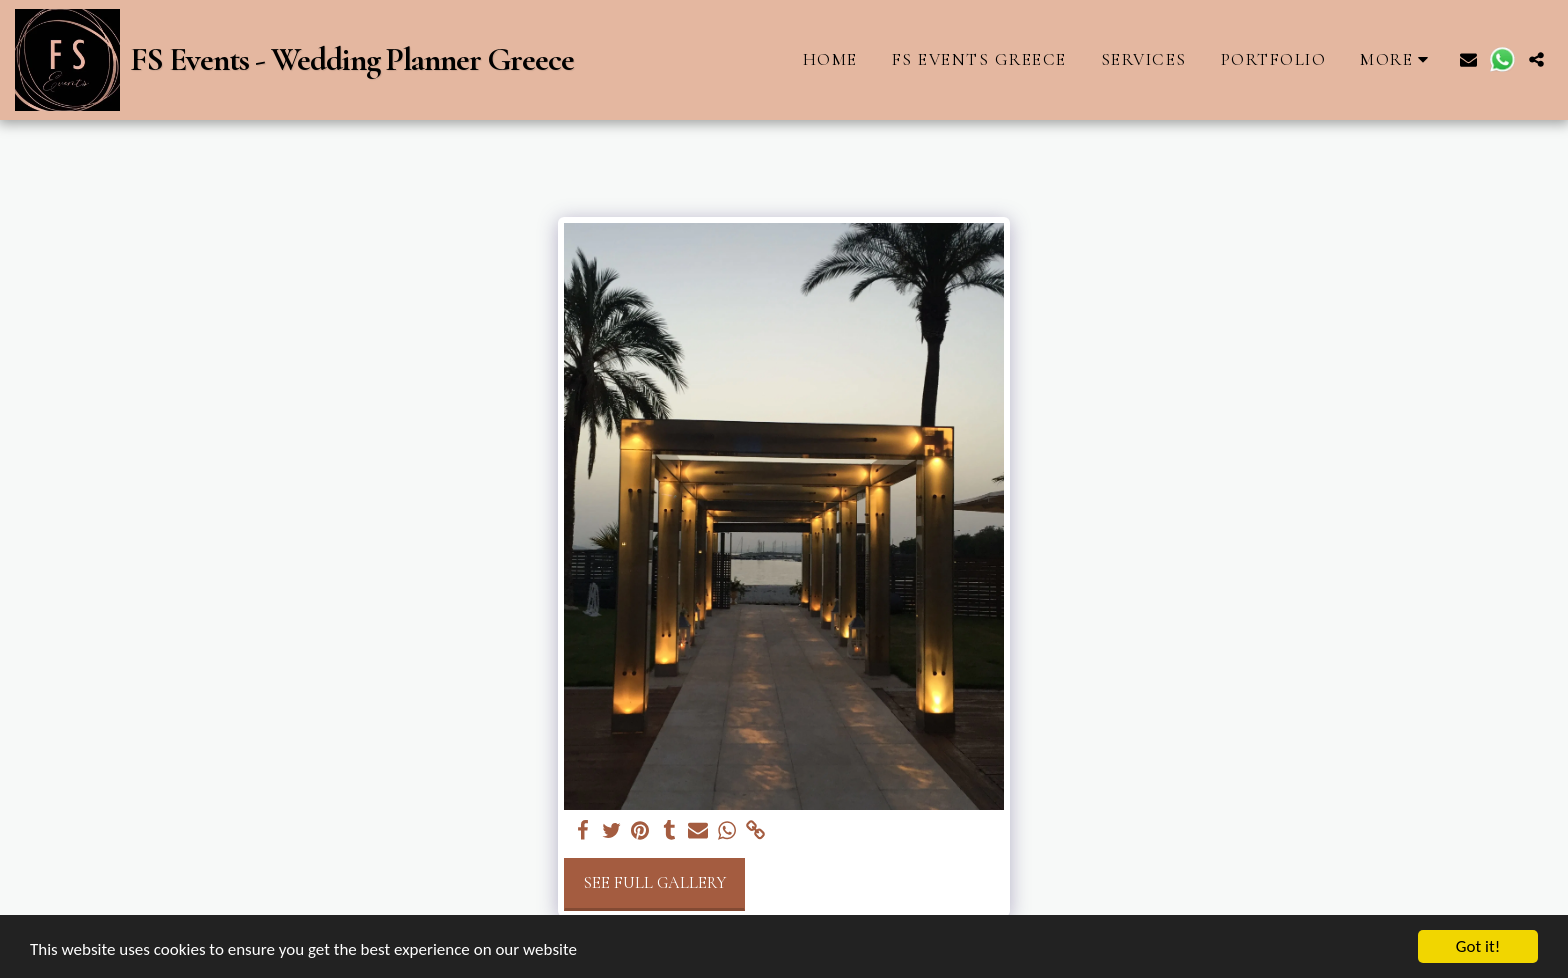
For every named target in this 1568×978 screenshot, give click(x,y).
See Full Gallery (654, 883)
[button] (1468, 59)
